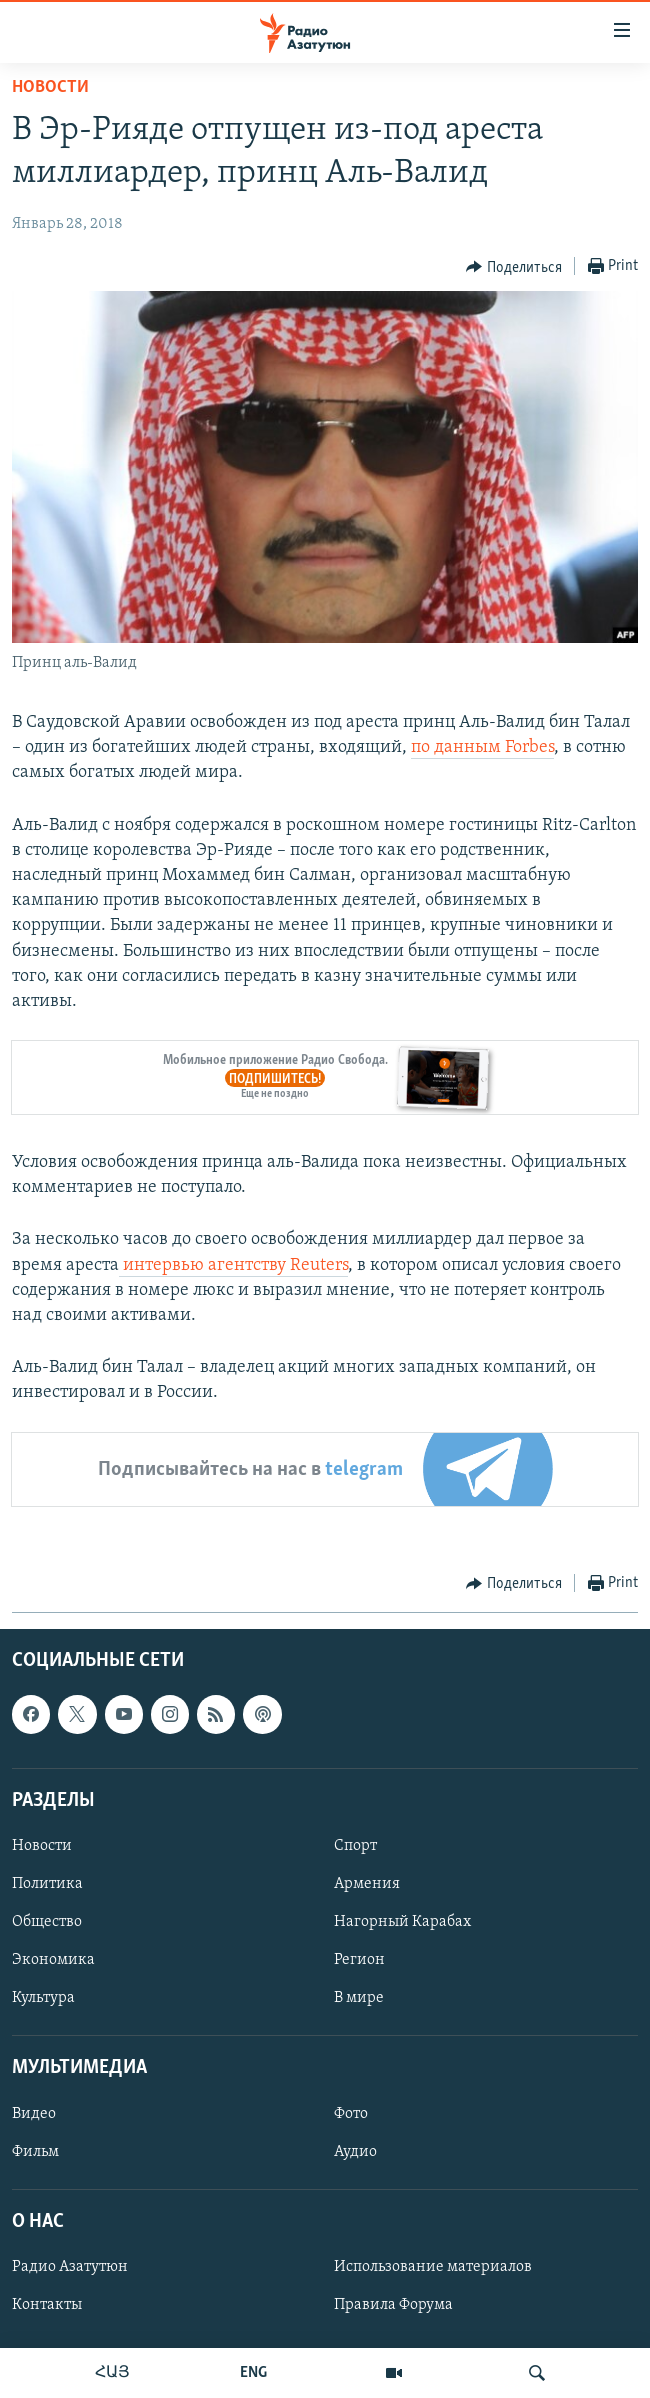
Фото (351, 2113)
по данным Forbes (482, 747)
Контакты (47, 2305)
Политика (47, 1884)
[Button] (514, 267)
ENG (253, 2373)
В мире (359, 1998)
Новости (50, 87)
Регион (359, 1960)
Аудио (355, 2151)
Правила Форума (393, 2305)
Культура (43, 1998)
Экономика (53, 1960)
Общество (47, 1922)
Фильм (35, 2151)
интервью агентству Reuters (233, 1265)
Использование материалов (433, 2267)
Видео (34, 2113)
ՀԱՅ (112, 2373)
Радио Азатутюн (70, 2267)
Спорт (355, 1846)
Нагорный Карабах (402, 1922)
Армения (367, 1884)
